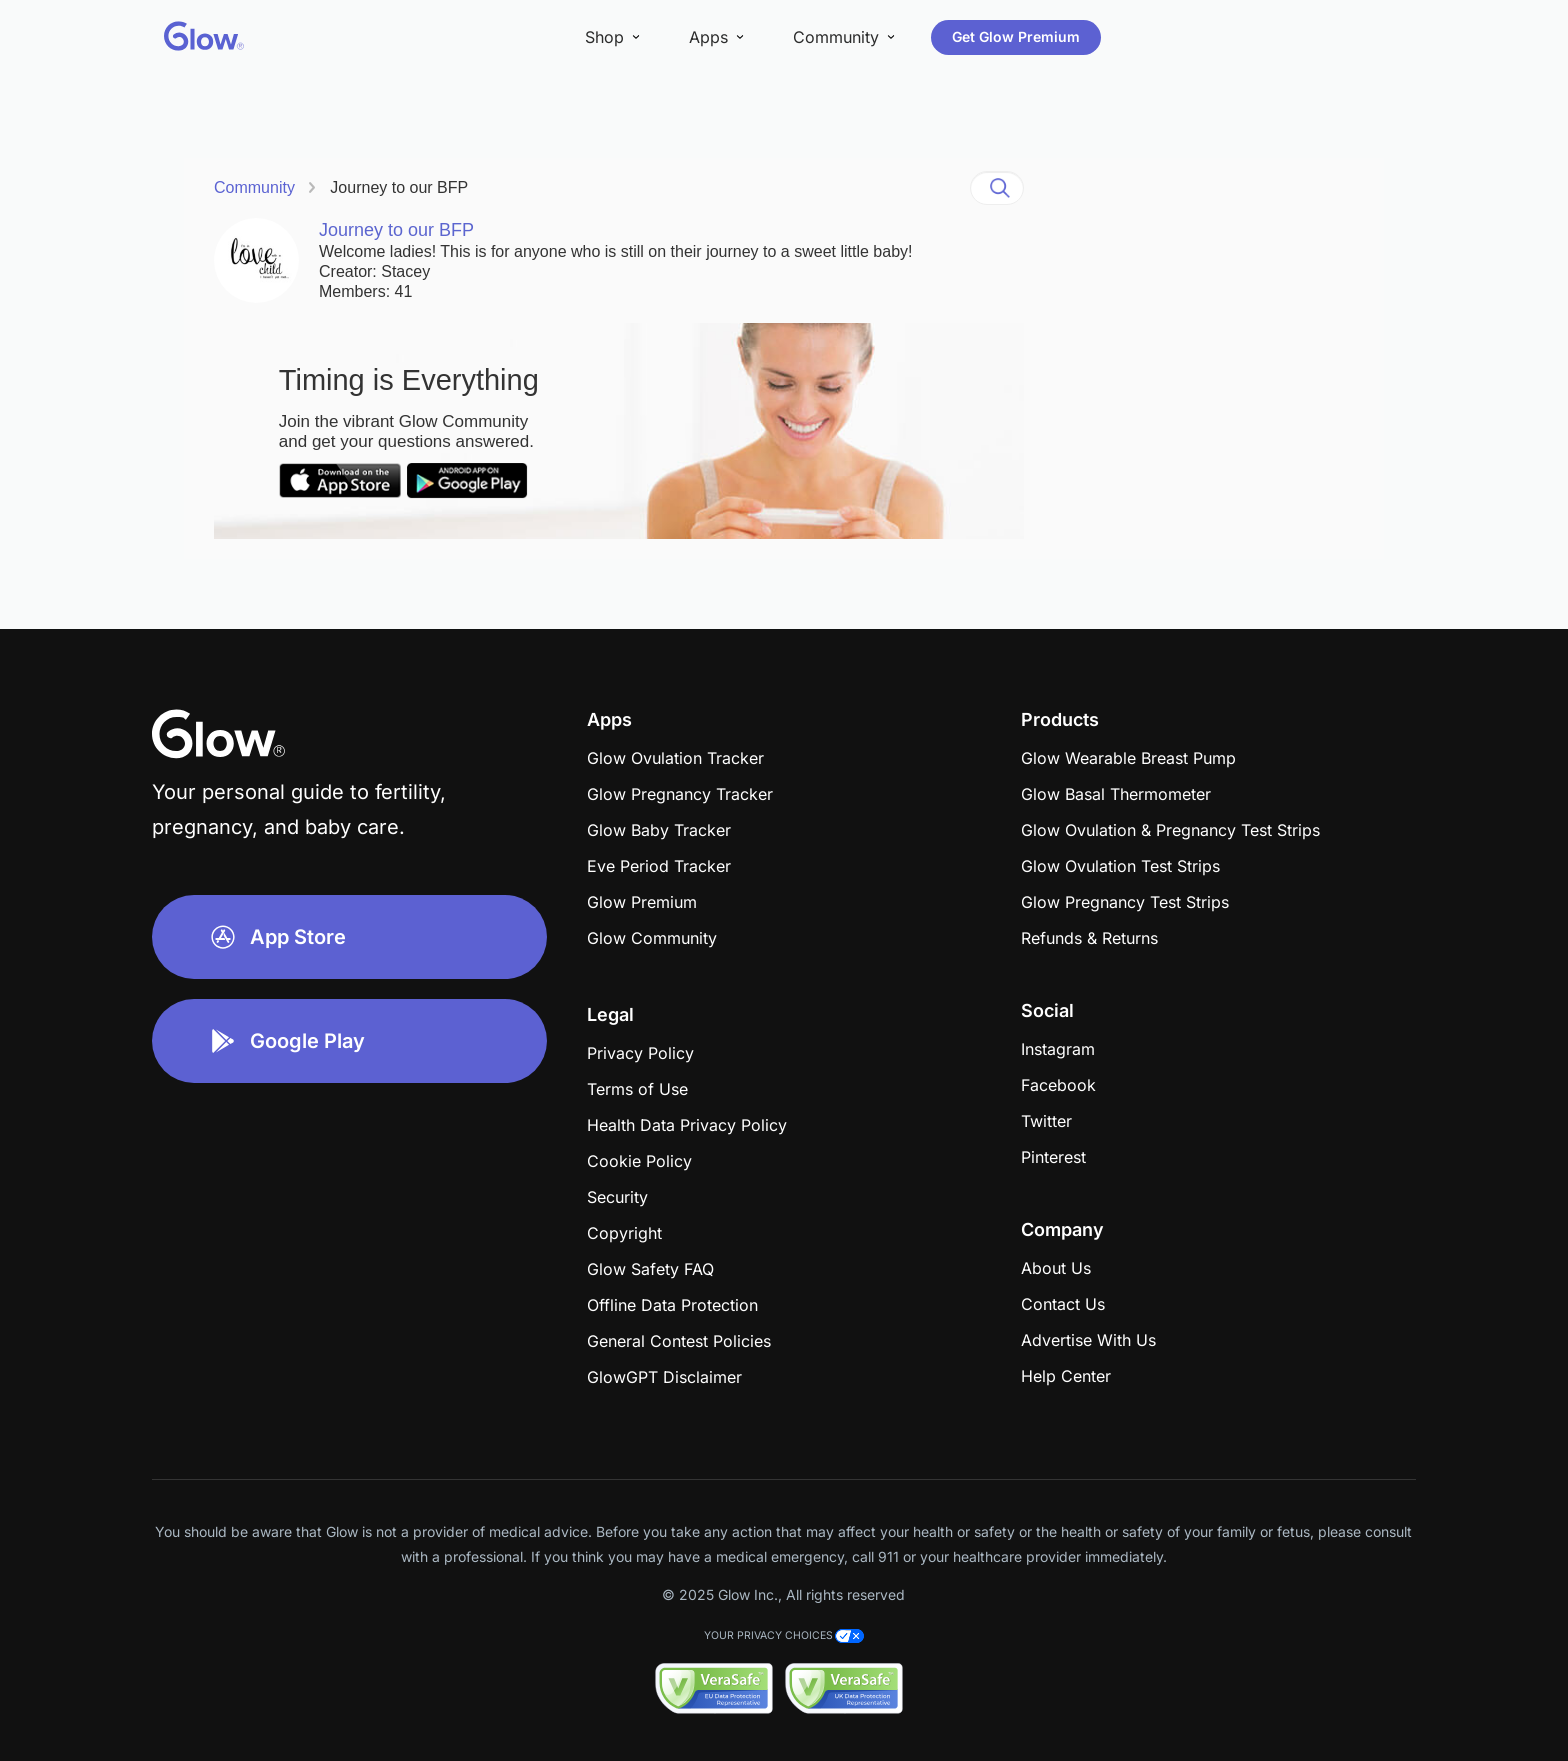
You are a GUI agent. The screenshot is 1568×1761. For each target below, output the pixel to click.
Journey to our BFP (399, 187)
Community (254, 187)
